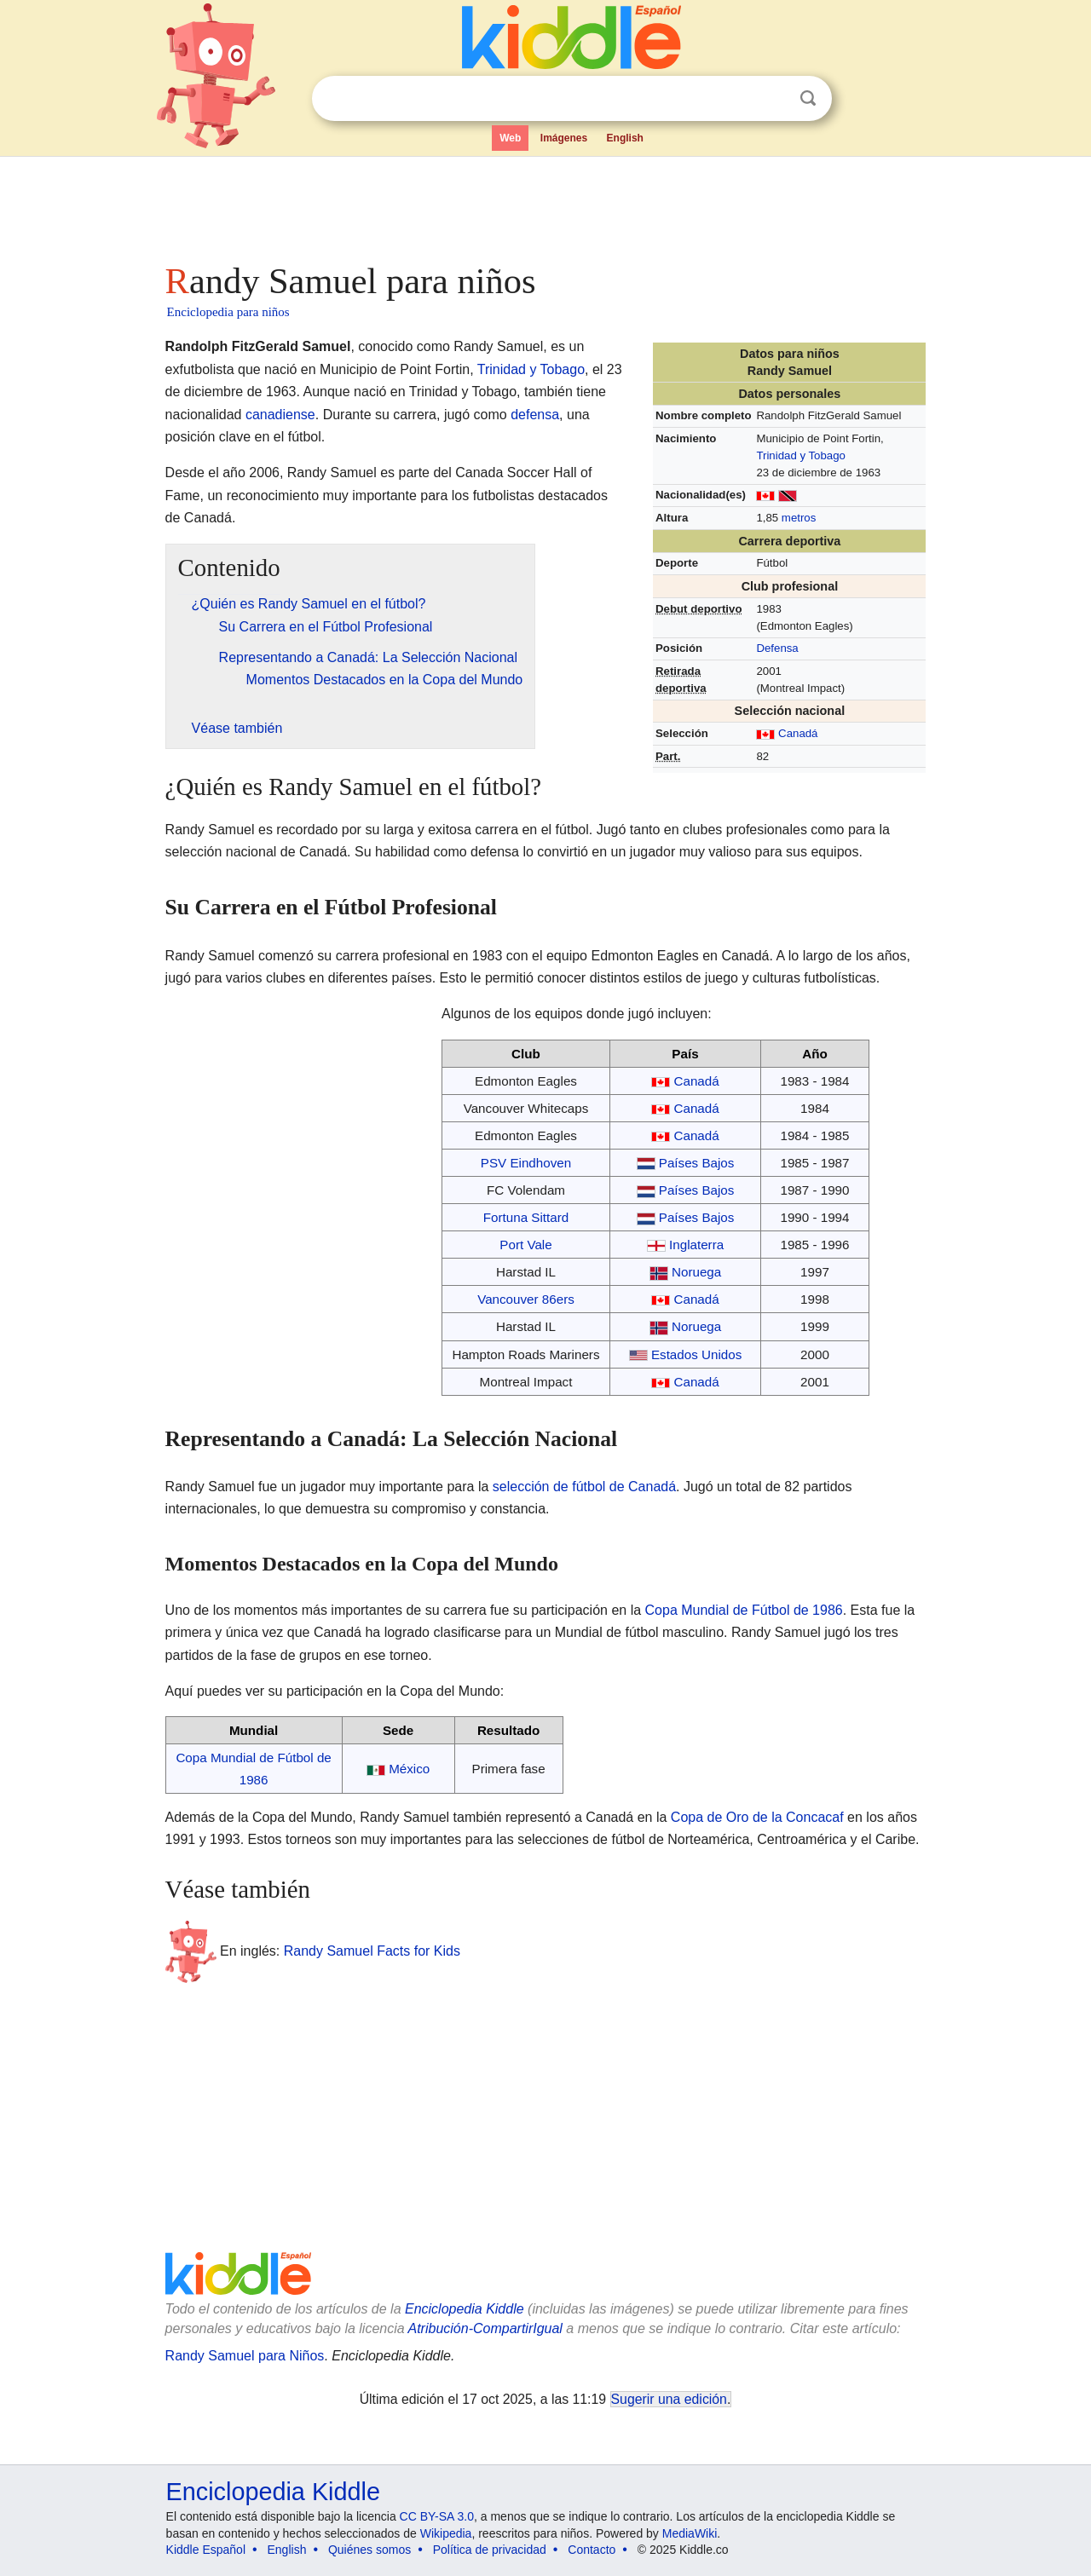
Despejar (773, 98)
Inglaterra (696, 1244)
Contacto (591, 2549)
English (625, 138)
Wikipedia (446, 2533)
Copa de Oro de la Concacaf (757, 1817)
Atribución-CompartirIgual (485, 2328)
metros (799, 517)
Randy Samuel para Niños (245, 2355)
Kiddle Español (205, 2549)
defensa (535, 414)
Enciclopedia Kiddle (464, 2309)
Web (510, 138)
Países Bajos (697, 1162)
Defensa (777, 648)
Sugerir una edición (669, 2399)
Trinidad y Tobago (800, 455)
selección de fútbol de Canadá (584, 1486)
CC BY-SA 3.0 (437, 2516)
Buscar (808, 98)
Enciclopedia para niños (228, 312)
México (409, 1768)
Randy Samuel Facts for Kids (372, 1951)
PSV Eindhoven (526, 1162)
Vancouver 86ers (525, 1299)
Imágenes (563, 138)
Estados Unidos (696, 1354)
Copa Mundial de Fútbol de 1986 (744, 1610)
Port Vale (525, 1244)
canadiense (280, 414)
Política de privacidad (489, 2549)
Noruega (696, 1272)
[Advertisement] (544, 204)
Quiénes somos (369, 2549)
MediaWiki (690, 2533)
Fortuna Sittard (526, 1217)
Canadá (797, 733)
